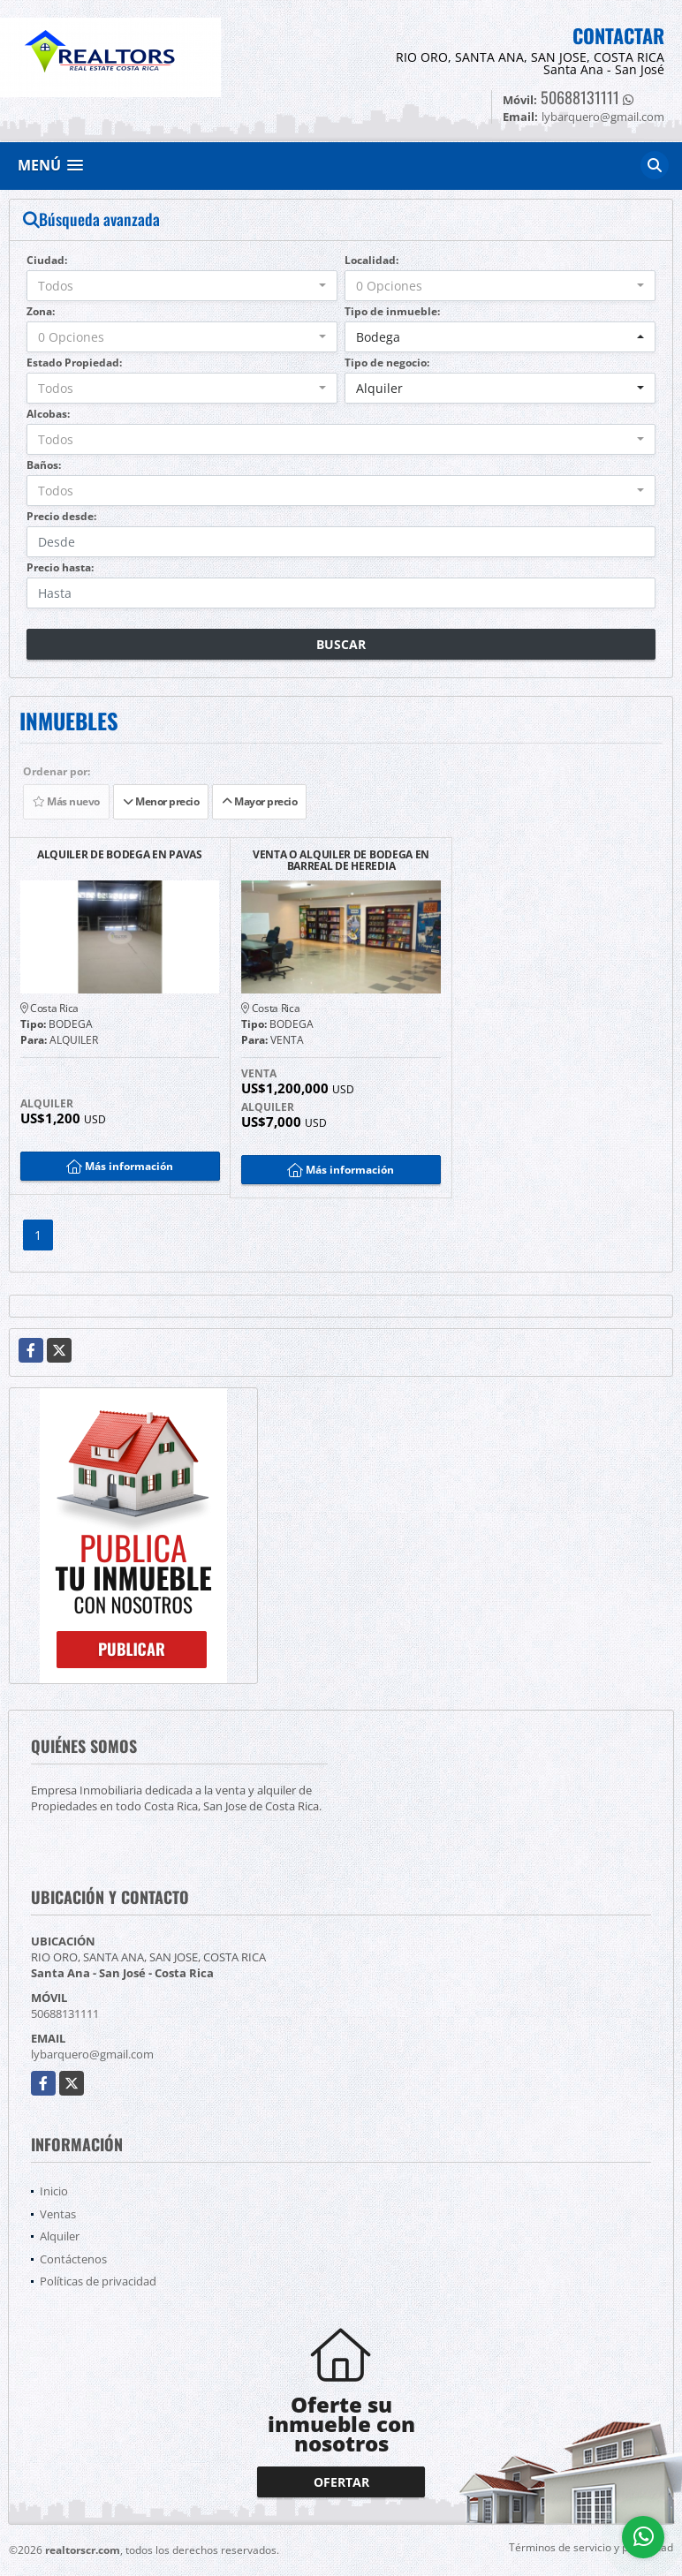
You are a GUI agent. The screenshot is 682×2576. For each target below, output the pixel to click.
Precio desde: (61, 516)
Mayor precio (259, 801)
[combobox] (182, 285)
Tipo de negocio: (387, 362)
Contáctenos (73, 2259)
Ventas (58, 2214)
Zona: (41, 311)
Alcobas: (48, 413)
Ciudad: (47, 260)
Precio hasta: (60, 567)
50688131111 (580, 97)
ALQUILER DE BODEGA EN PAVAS (119, 855)
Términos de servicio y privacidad (591, 2547)
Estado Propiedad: (74, 362)
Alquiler (60, 2236)
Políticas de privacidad (98, 2281)
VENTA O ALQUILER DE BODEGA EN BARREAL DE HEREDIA (341, 860)
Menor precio (161, 801)
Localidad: (371, 260)
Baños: (44, 464)
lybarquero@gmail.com (92, 2054)
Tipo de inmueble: (392, 311)
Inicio (54, 2191)
